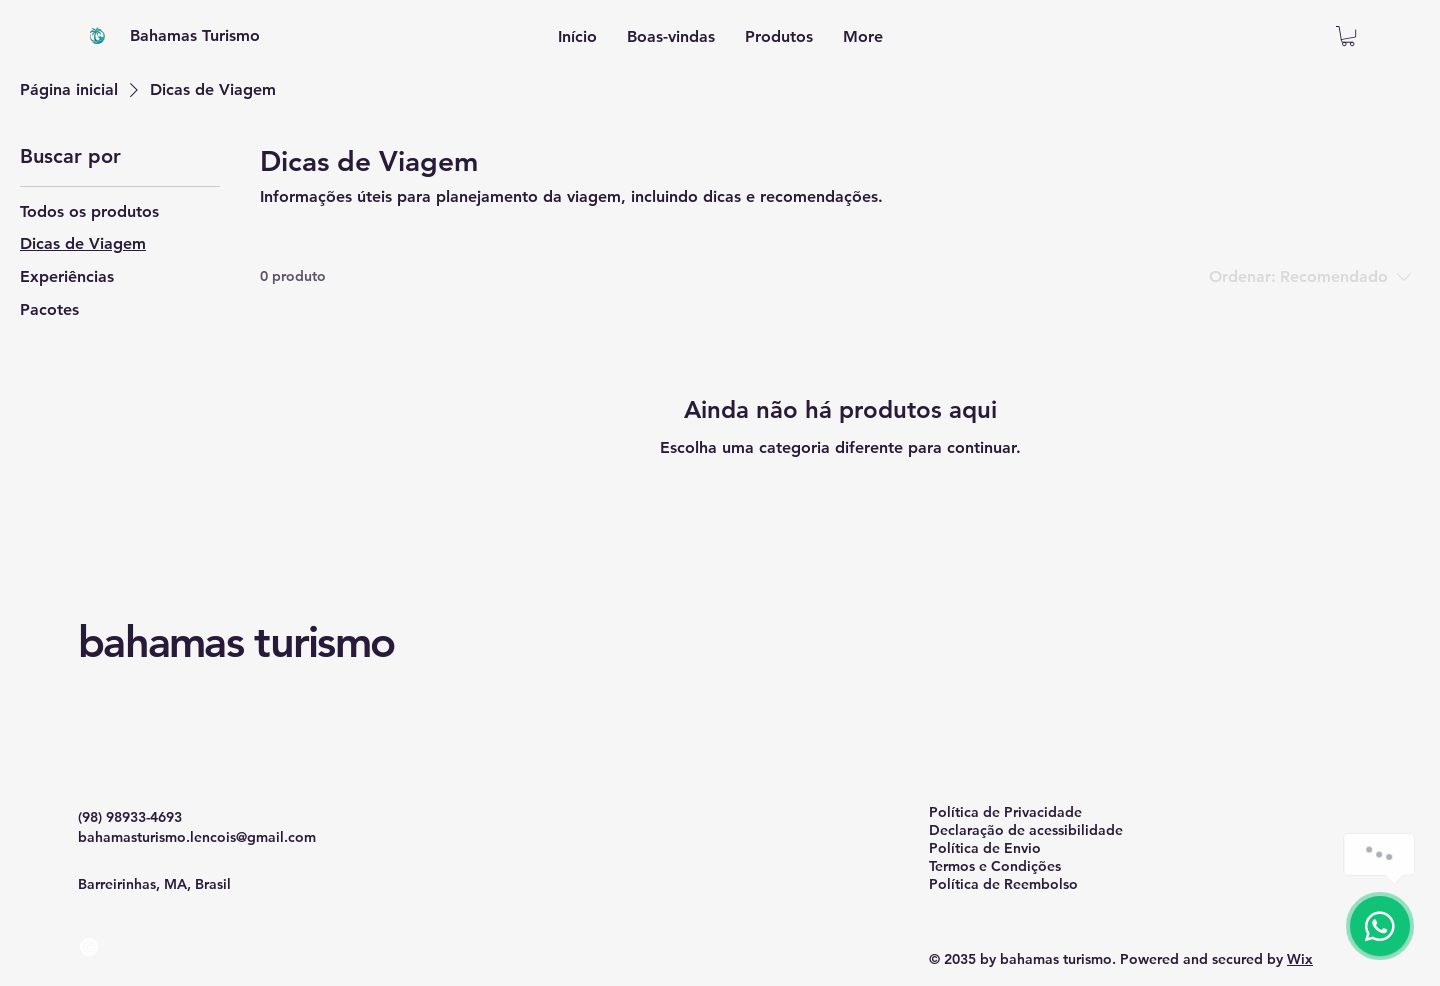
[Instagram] (89, 947)
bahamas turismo (236, 642)
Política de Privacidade (1005, 812)
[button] (1348, 36)
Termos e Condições (995, 866)
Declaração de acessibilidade (1026, 830)
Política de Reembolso (1003, 884)
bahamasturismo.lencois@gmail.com (197, 837)
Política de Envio (985, 848)
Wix (1300, 959)
